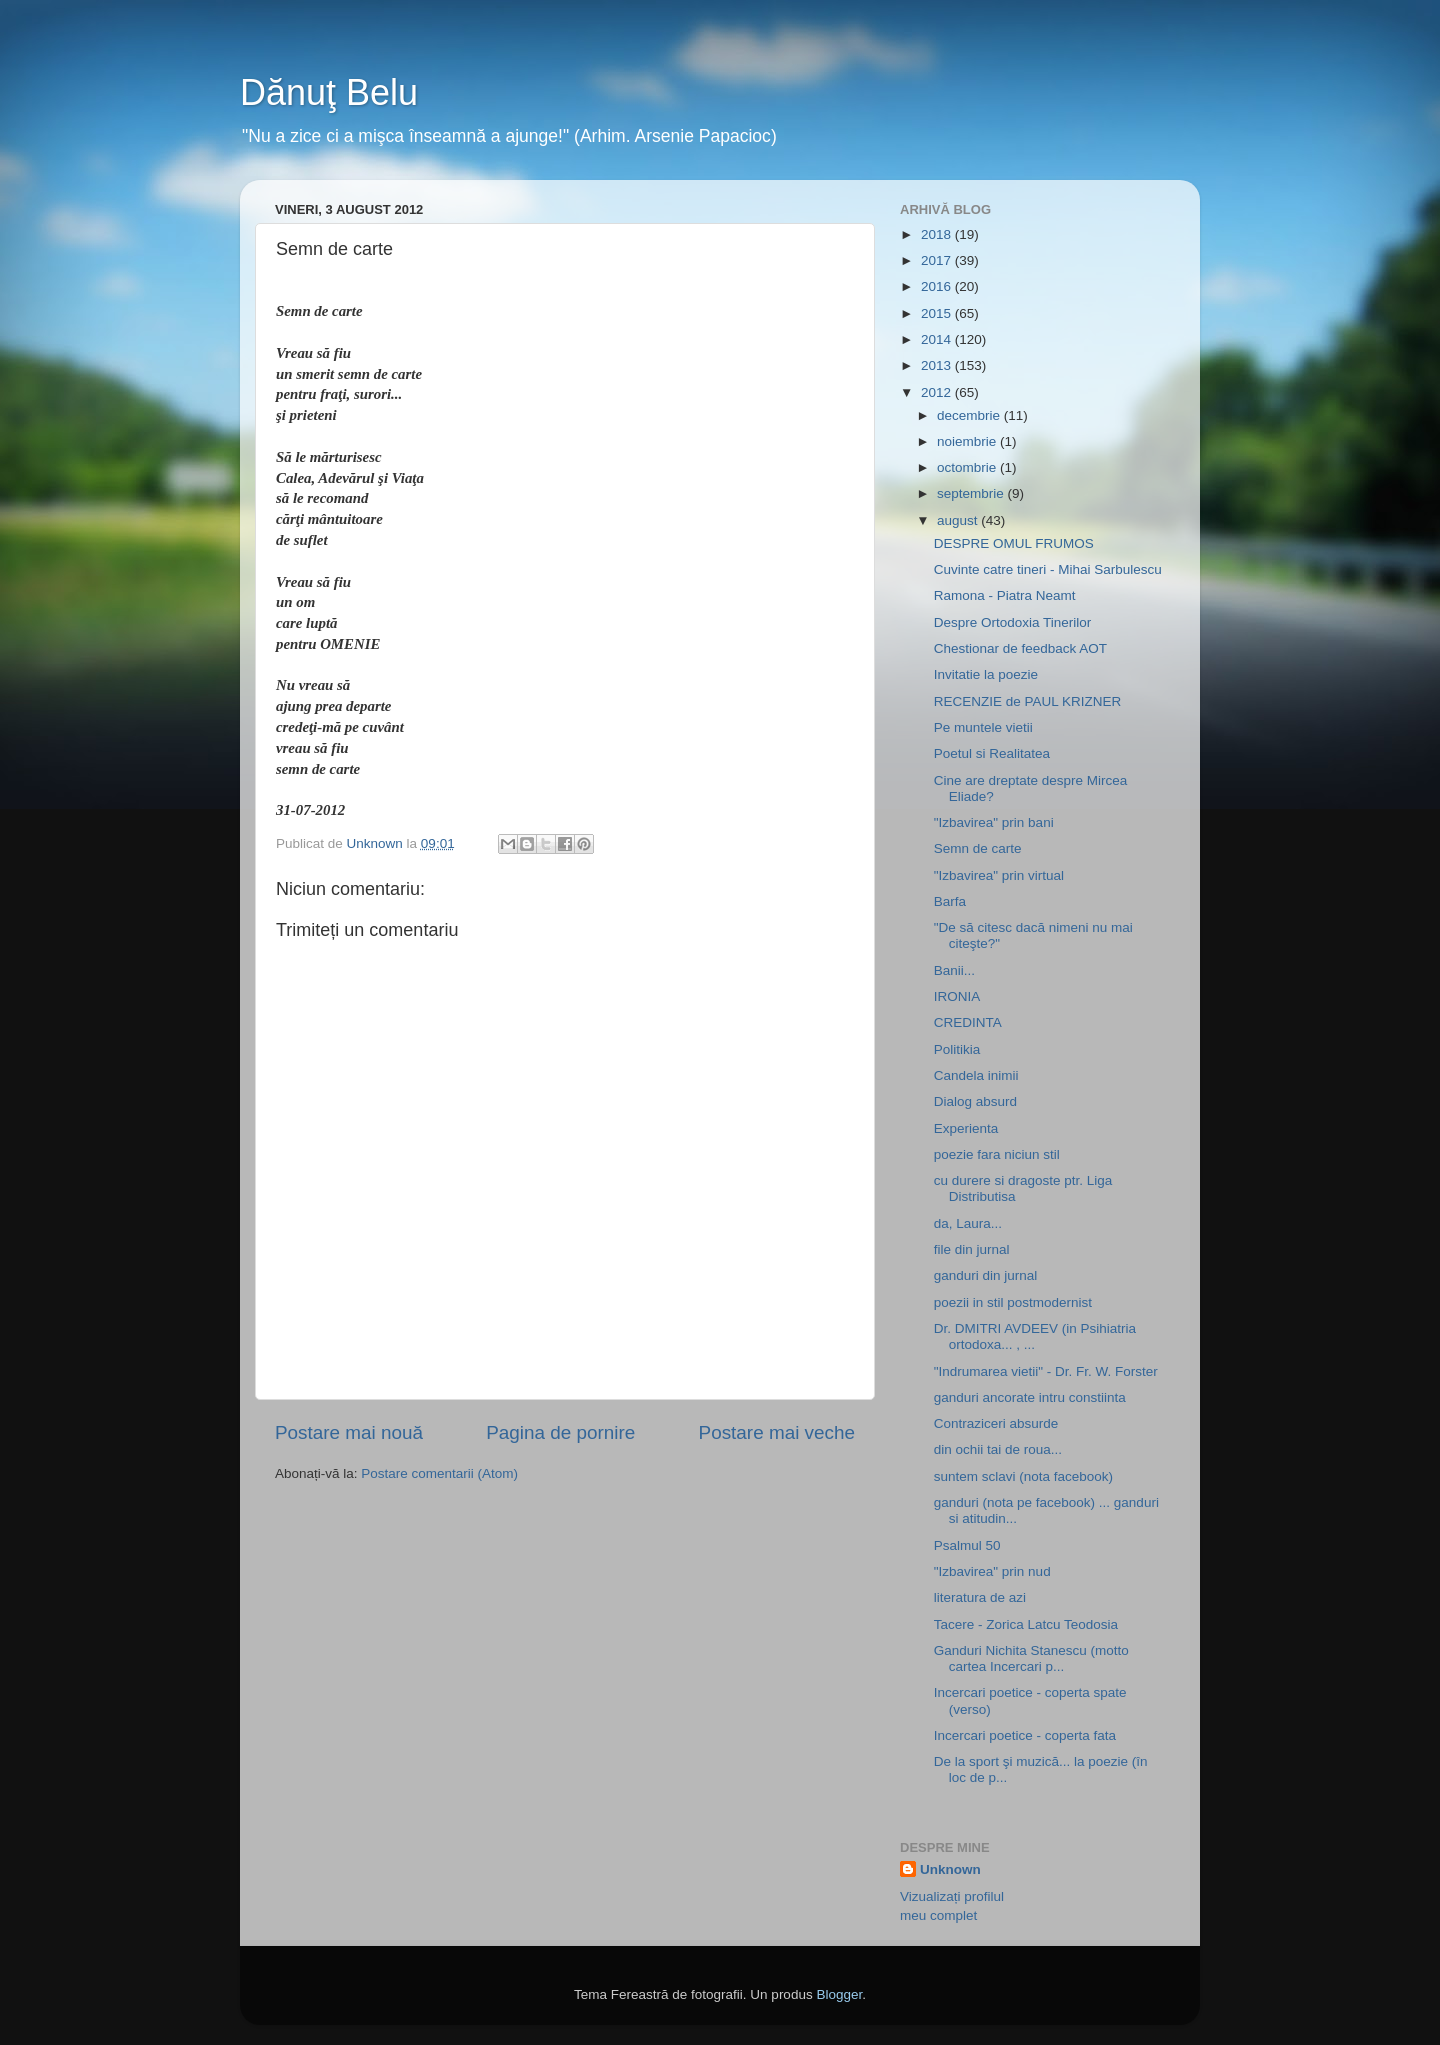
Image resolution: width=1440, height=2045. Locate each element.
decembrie (970, 415)
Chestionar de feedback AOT (1020, 648)
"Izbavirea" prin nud (992, 1571)
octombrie (968, 467)
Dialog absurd (975, 1101)
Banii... (954, 970)
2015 (938, 313)
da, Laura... (968, 1223)
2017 (938, 260)
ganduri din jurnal (986, 1275)
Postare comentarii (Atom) (439, 1473)
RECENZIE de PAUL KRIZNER (1028, 701)
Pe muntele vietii (983, 727)
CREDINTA (968, 1022)
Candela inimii (976, 1075)
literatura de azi (980, 1597)
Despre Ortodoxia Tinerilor (1013, 622)
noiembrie (968, 441)
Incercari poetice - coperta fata (1025, 1735)
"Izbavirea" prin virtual (999, 875)
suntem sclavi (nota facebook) (1023, 1476)
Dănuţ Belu (329, 92)
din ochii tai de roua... (998, 1449)
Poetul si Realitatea (992, 753)
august (959, 520)
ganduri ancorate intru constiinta (1030, 1397)
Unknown (950, 1869)
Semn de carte (978, 848)
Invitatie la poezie (986, 674)
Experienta (966, 1128)
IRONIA (957, 996)
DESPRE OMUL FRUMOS (1014, 543)
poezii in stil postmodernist (1013, 1302)
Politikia (957, 1049)
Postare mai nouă (349, 1432)
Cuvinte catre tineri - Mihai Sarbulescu (1048, 569)
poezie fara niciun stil (997, 1154)
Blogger (839, 1994)
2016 (938, 286)
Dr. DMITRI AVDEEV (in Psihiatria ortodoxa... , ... (1035, 1336)
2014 (938, 339)
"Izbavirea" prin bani (994, 822)
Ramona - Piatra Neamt (1005, 595)
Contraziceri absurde (996, 1423)
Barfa (950, 901)
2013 (938, 365)
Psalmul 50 (967, 1545)
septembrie (972, 493)
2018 (938, 234)
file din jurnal (972, 1249)
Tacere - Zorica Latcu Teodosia (1026, 1624)
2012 (938, 392)
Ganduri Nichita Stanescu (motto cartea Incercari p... (1031, 1658)
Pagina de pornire (560, 1432)
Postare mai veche (777, 1432)
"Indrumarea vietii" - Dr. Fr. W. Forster (1046, 1371)
